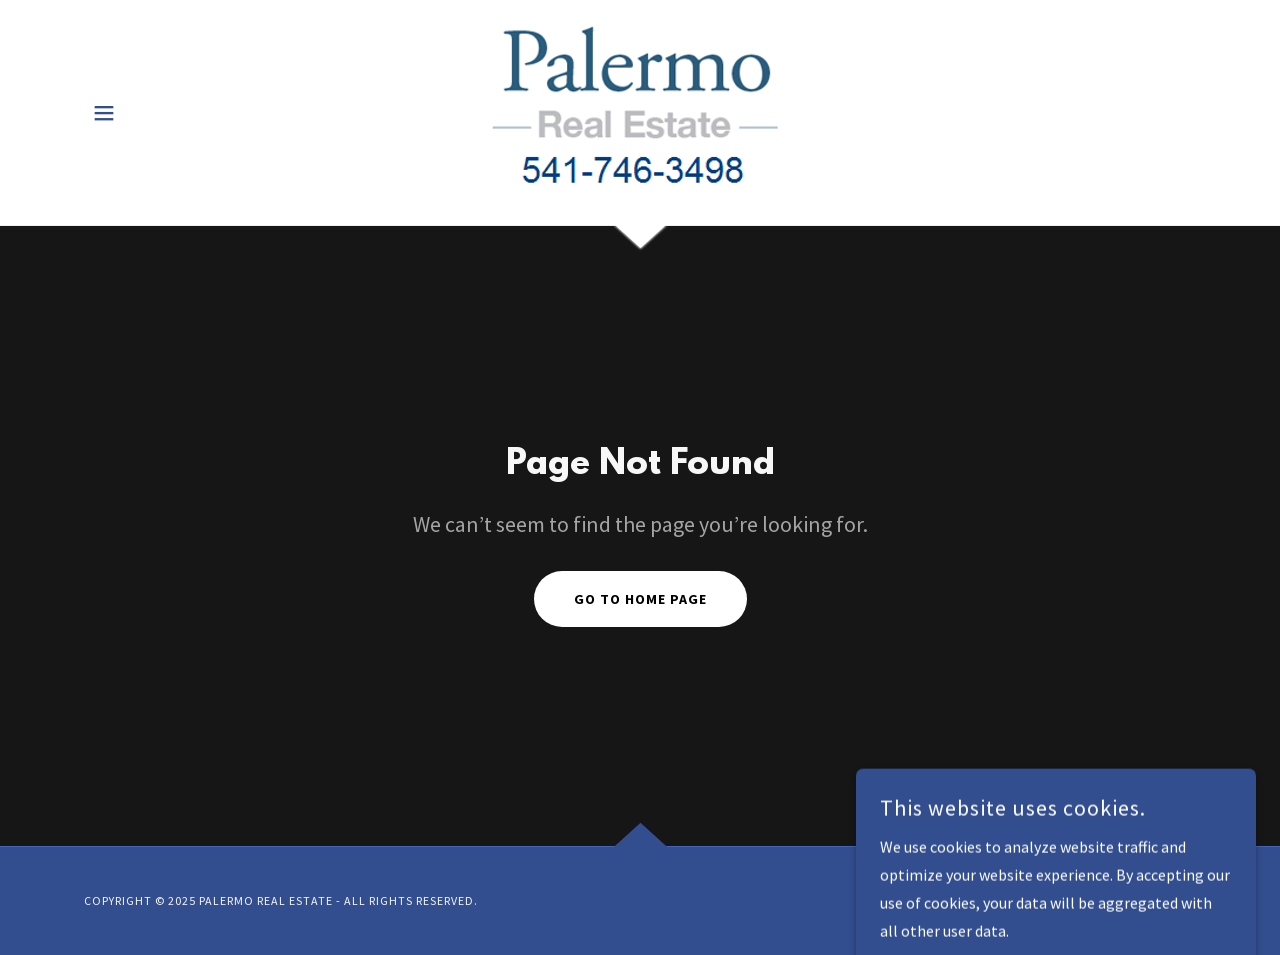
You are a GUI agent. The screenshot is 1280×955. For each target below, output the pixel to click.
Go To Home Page (640, 599)
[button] (104, 113)
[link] (640, 110)
